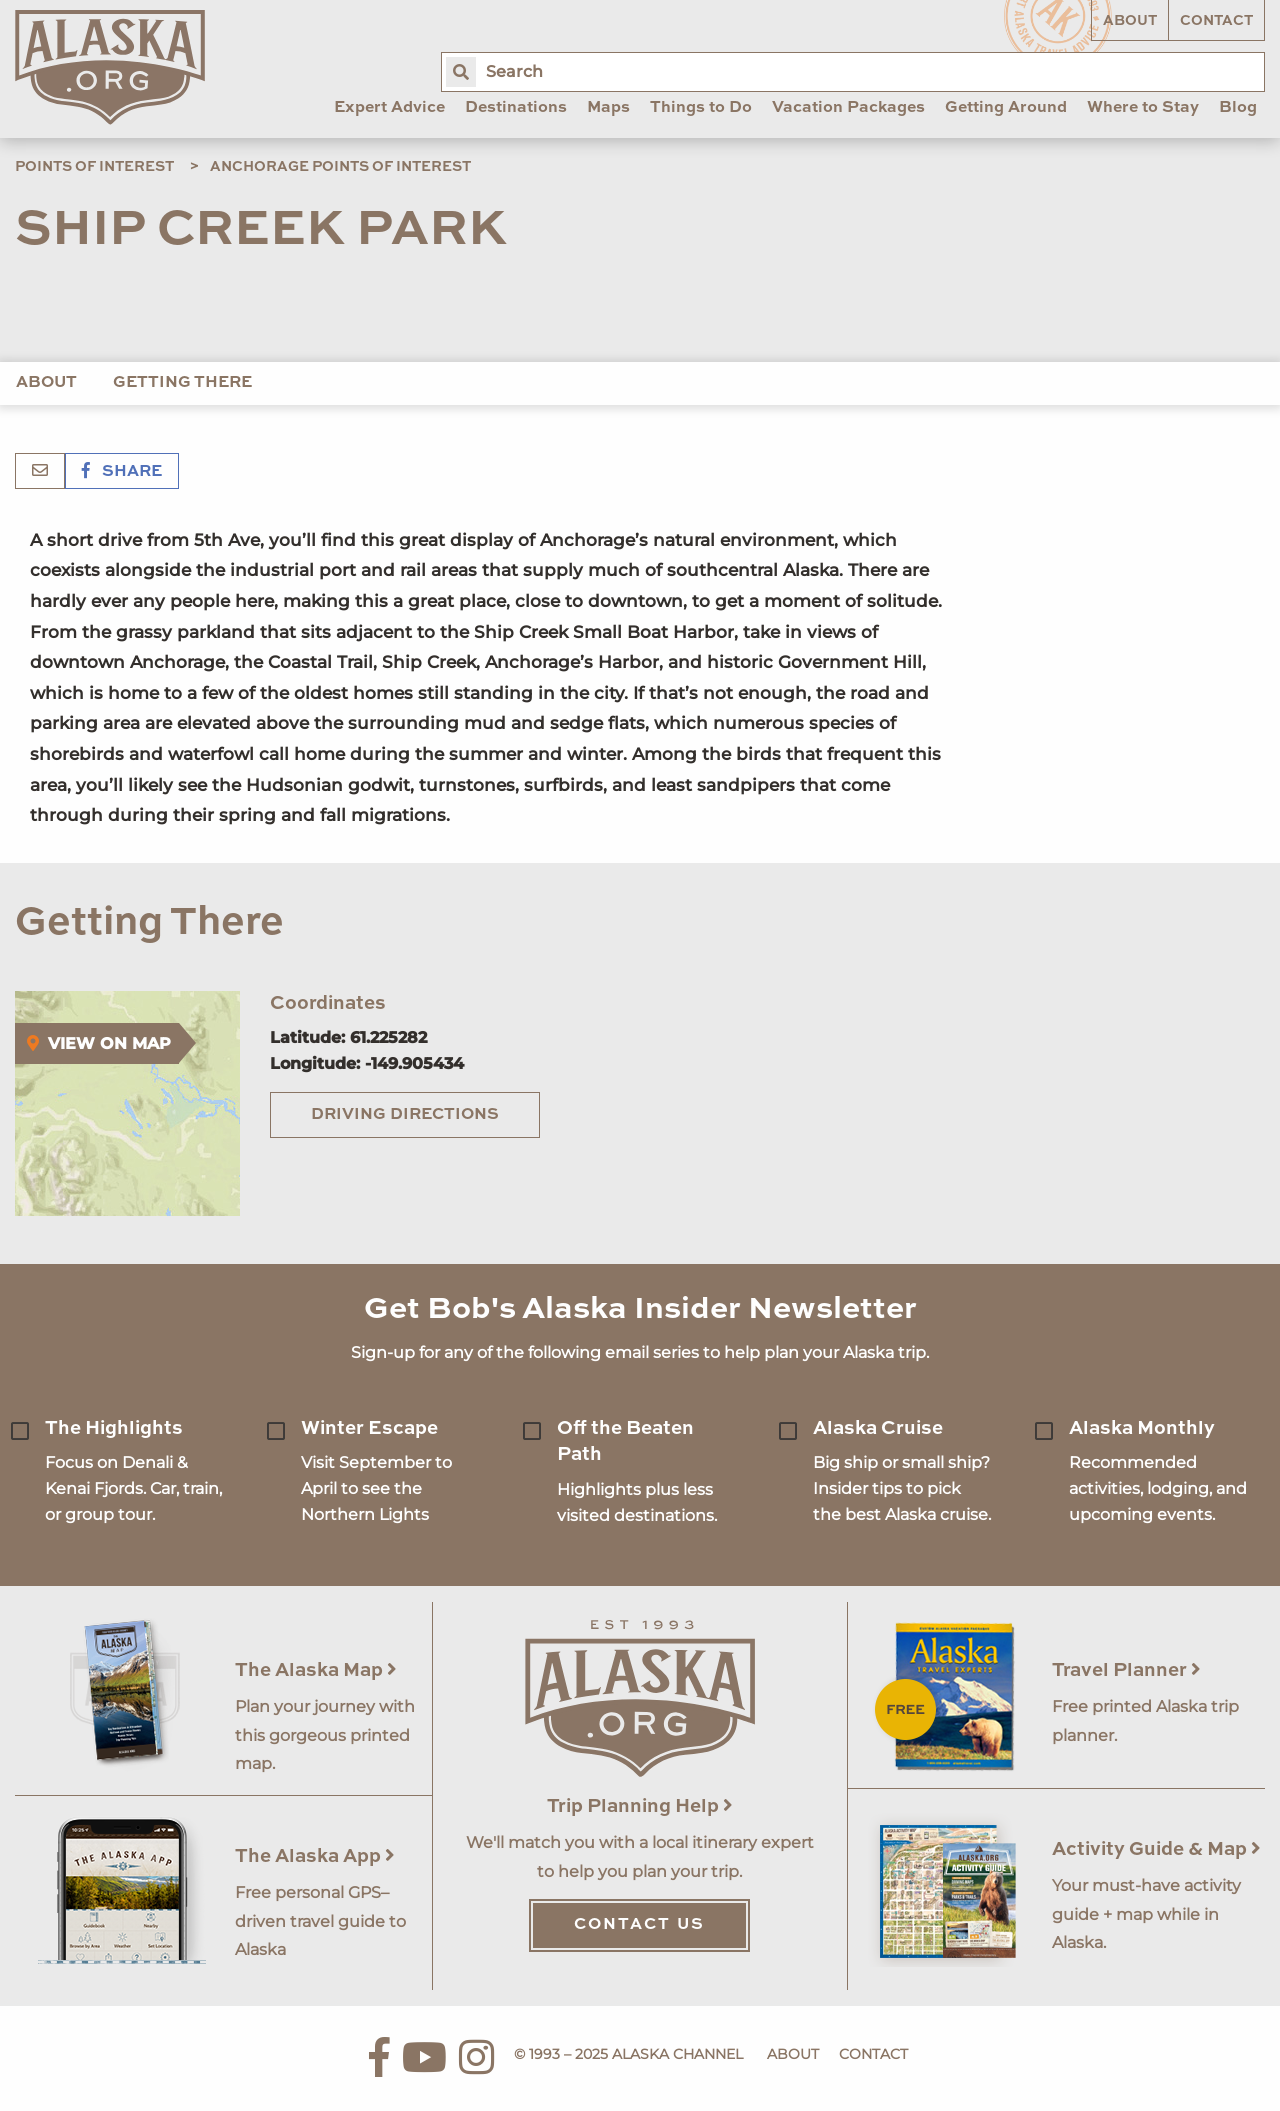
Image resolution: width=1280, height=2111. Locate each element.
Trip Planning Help (640, 1806)
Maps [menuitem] (608, 108)
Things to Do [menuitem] (701, 108)
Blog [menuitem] (1238, 108)
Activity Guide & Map (1156, 1849)
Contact (1216, 21)
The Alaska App (315, 1856)
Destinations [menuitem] (516, 108)
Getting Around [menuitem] (1006, 108)
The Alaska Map (316, 1670)
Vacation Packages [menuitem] (848, 108)
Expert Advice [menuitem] (389, 108)
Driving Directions (405, 1115)
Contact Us (639, 1925)
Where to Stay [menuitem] (1143, 108)
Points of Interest (94, 167)
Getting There (182, 383)
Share (122, 472)
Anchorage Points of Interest (340, 167)
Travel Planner (1126, 1670)
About (1130, 21)
